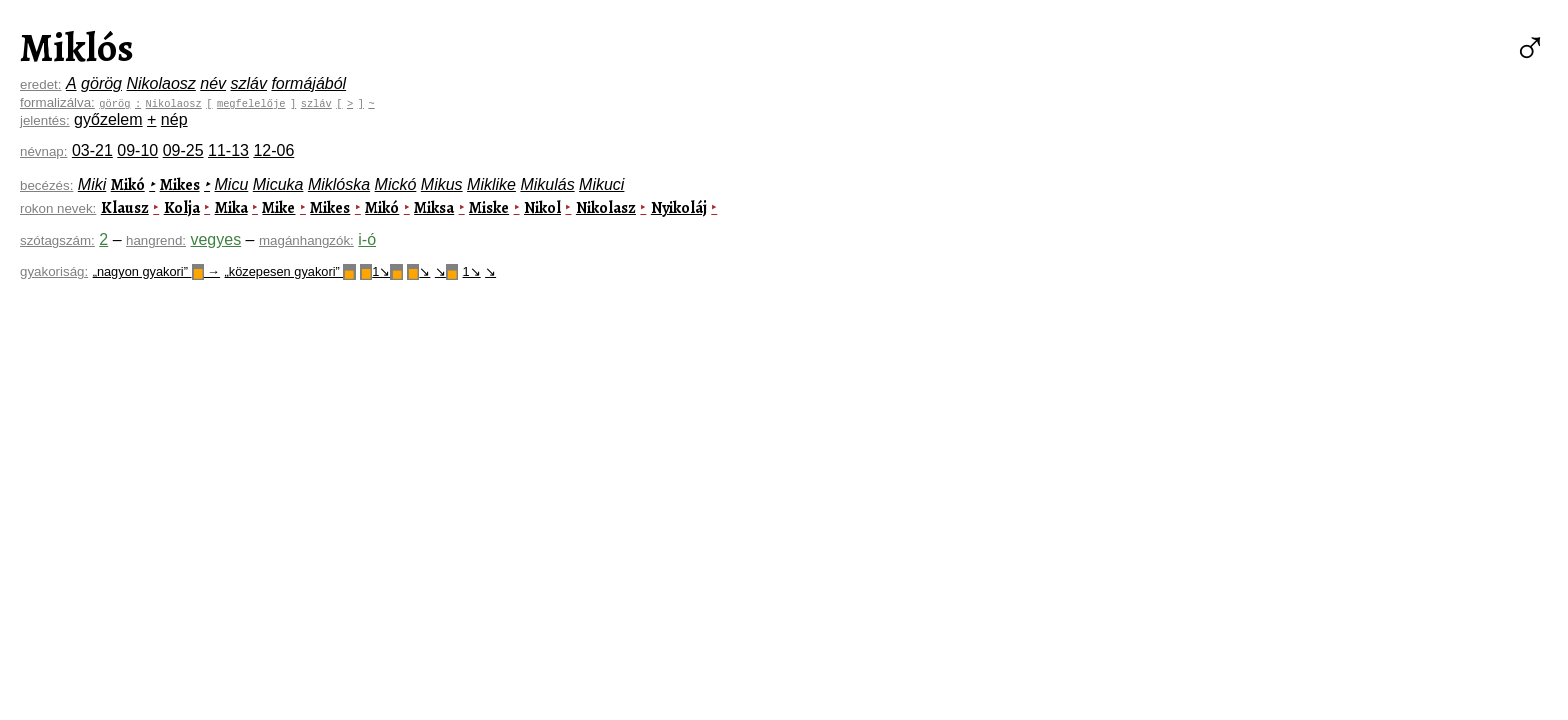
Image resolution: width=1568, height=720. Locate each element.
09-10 (137, 150)
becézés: (46, 185)
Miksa (434, 208)
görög (101, 83)
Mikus (442, 184)
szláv (249, 83)
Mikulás (547, 184)
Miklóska (339, 184)
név (213, 83)
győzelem (108, 119)
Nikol (542, 208)
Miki (92, 184)
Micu (232, 184)
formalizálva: (57, 102)
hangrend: (156, 240)
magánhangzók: (306, 240)
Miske (489, 208)
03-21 (92, 150)
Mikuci (601, 184)
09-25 (183, 150)
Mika (231, 208)
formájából (308, 83)
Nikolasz (606, 208)
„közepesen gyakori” (290, 271)
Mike (278, 208)
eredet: (41, 84)
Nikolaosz (160, 83)
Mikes (180, 185)
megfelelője (251, 103)
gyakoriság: (54, 271)
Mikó (128, 185)
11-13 (228, 150)
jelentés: (45, 120)
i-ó (367, 239)
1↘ (381, 271)
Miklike (491, 184)
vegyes (215, 239)
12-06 (273, 150)
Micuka (278, 184)
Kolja (182, 208)
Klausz (125, 208)
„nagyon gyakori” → (156, 271)
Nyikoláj (679, 208)
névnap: (43, 151)
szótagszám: (57, 240)
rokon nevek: (58, 208)
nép (174, 119)
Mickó (396, 184)
